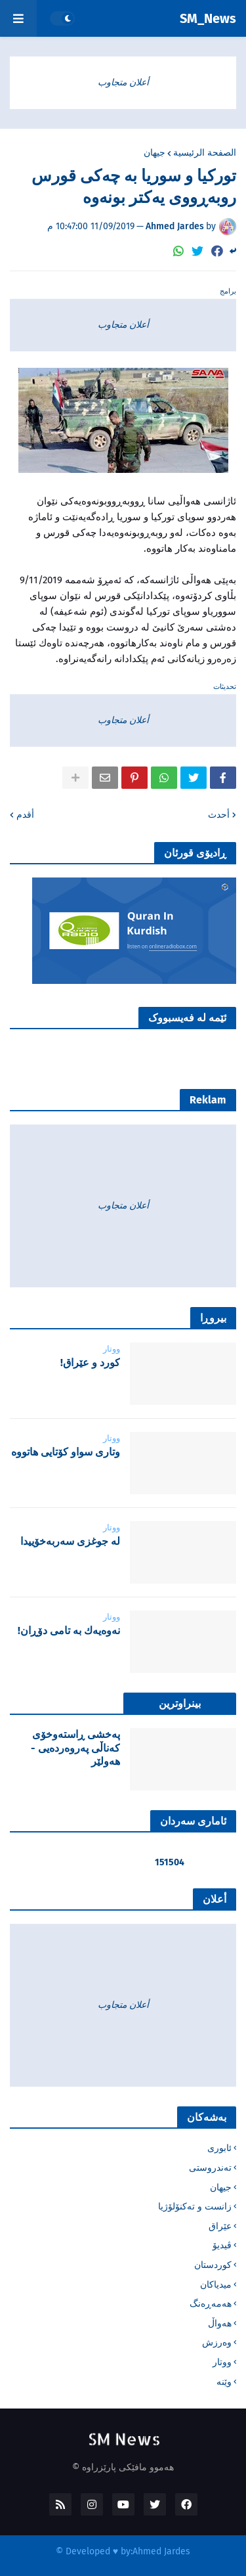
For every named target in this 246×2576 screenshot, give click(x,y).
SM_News (208, 18)
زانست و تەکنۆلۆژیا (195, 2206)
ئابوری (219, 2148)
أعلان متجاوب (123, 82)
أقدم (25, 814)
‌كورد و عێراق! (90, 1362)
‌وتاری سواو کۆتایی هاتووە (65, 1452)
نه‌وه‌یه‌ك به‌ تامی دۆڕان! (69, 1630)
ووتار (222, 2362)
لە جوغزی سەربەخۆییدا (70, 1541)
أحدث (219, 814)
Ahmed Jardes (161, 2551)
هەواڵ (220, 2323)
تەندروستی (210, 2167)
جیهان (154, 153)
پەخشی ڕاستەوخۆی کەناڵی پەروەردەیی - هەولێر (75, 1748)
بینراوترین (180, 1703)
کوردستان (213, 2265)
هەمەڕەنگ (211, 2303)
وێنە (224, 2381)
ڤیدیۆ (222, 2245)
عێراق (220, 2226)
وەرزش (217, 2342)
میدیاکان (216, 2284)
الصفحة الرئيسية (204, 153)
